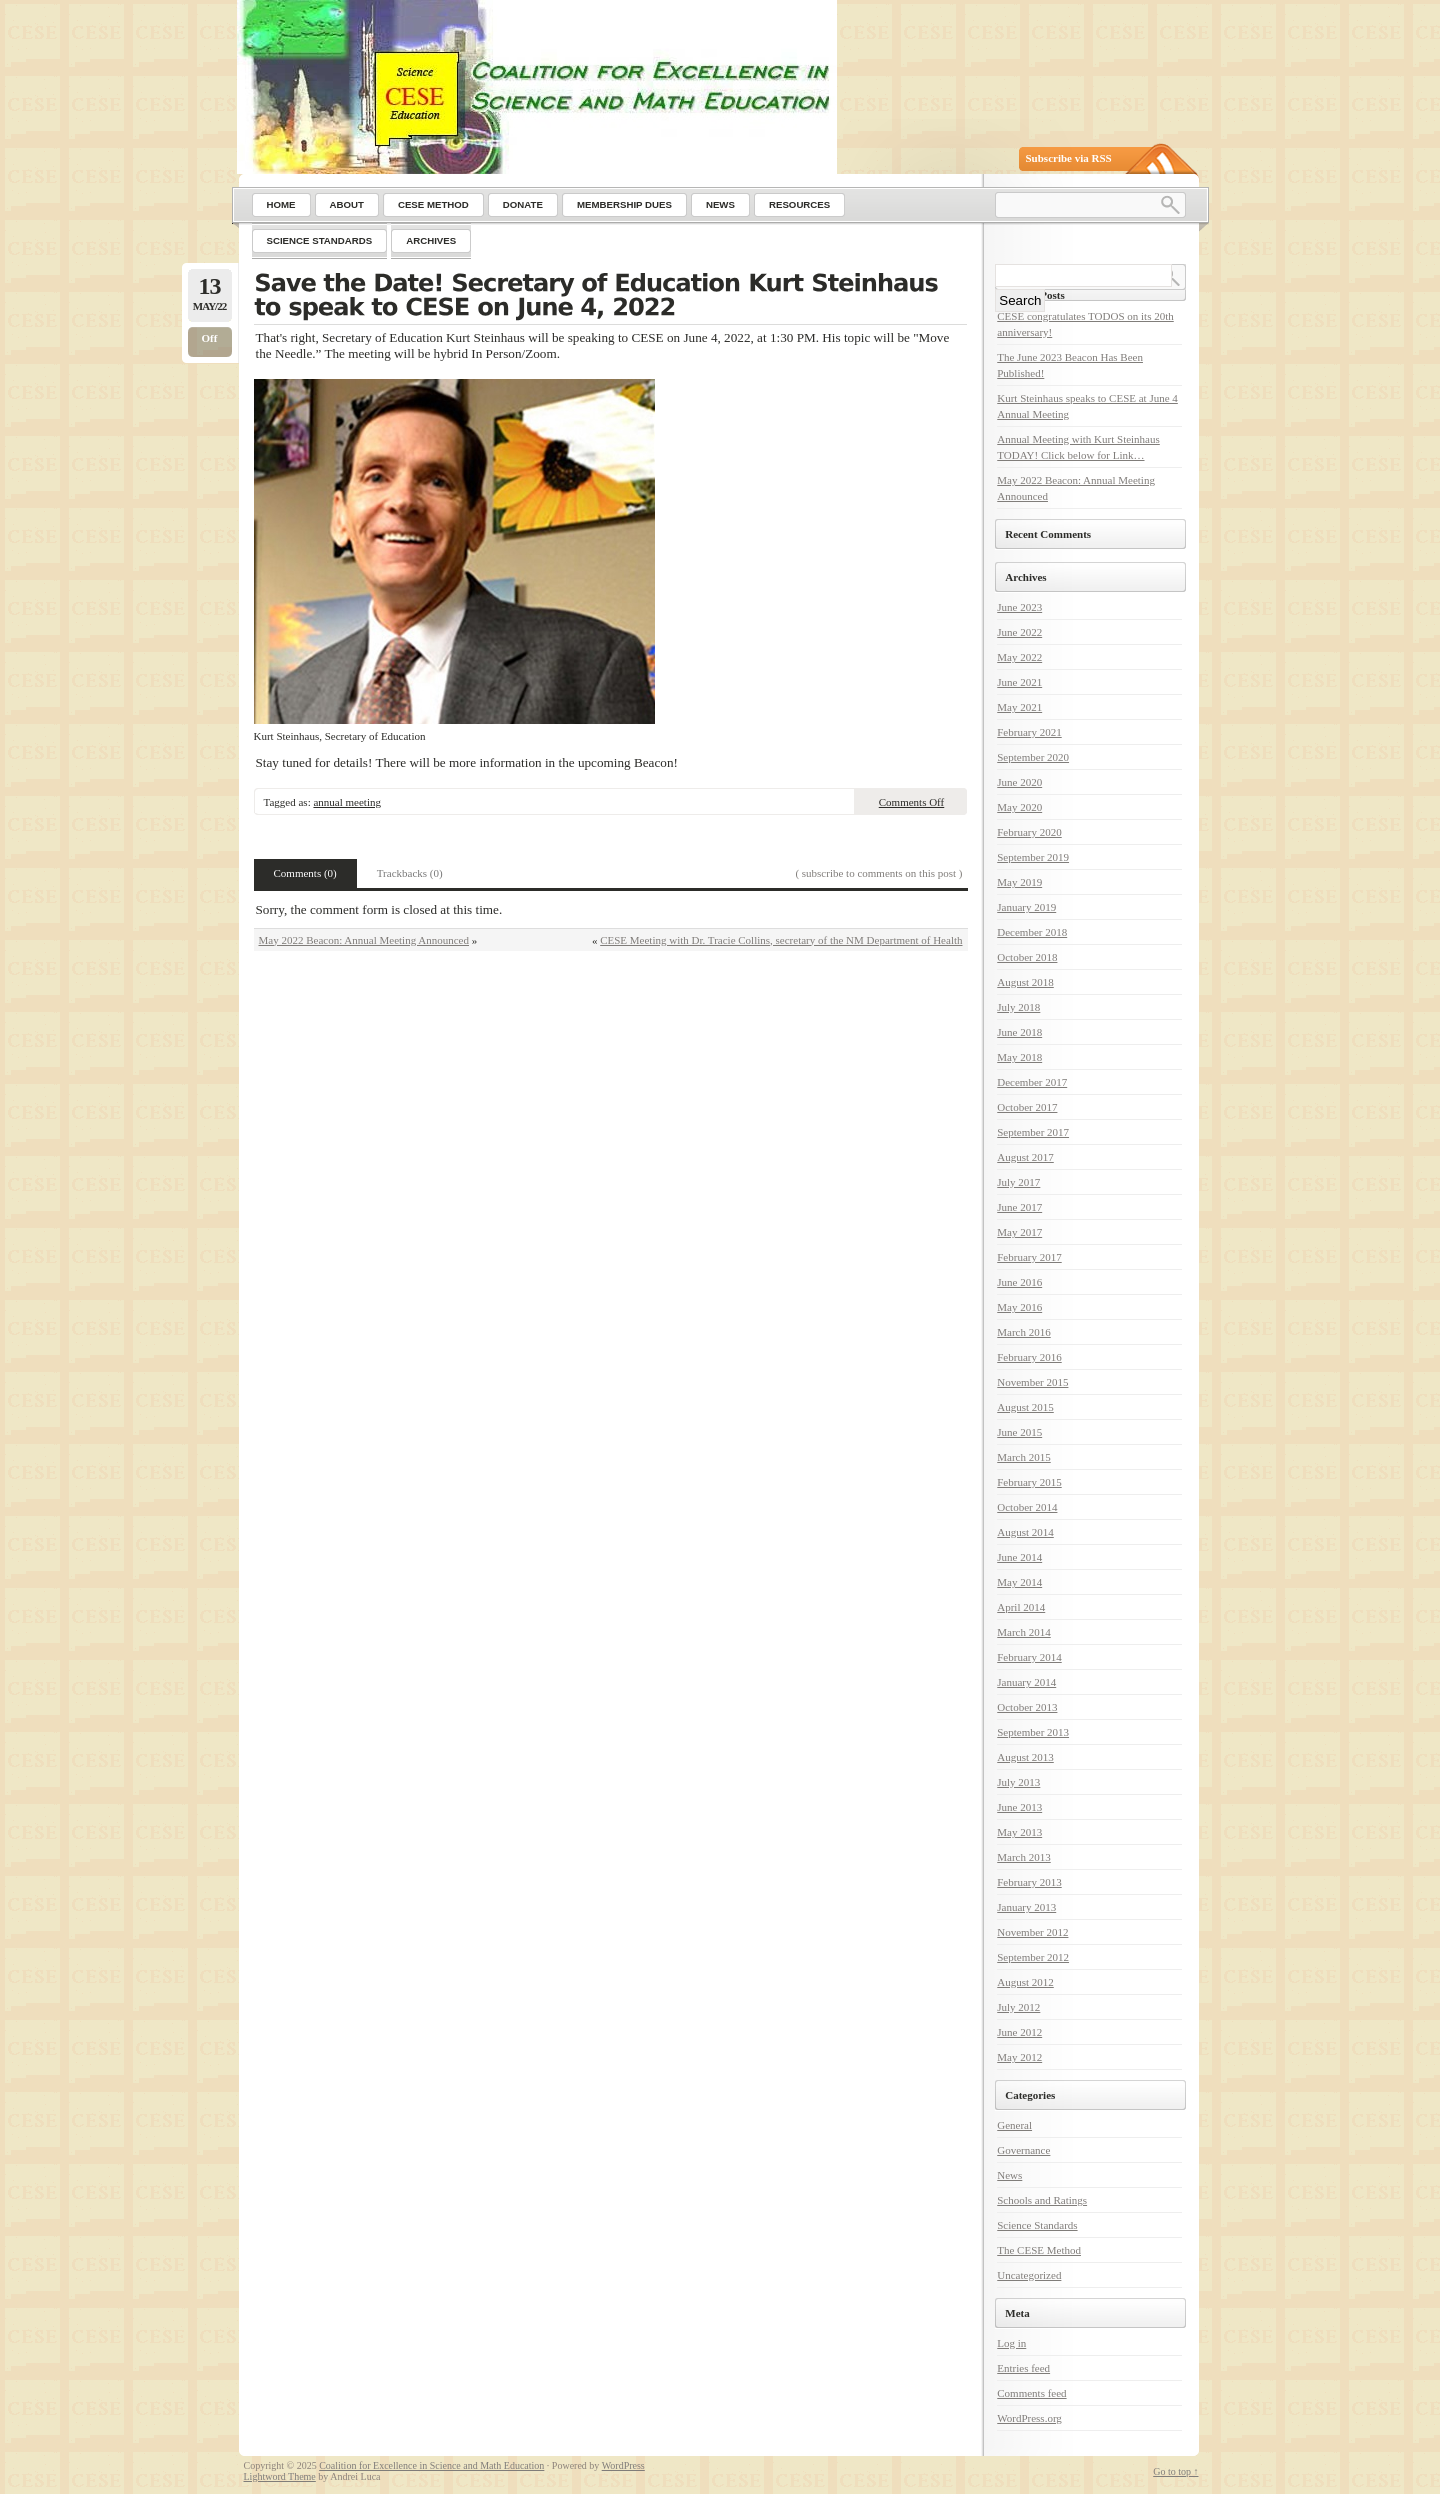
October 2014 (1027, 1507)
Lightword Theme (280, 2476)
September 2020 (1033, 757)
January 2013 (1026, 1907)
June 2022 (1019, 632)
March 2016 (1023, 1332)
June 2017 (1019, 1207)
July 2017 (1018, 1182)
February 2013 (1029, 1882)
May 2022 (1019, 657)
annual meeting (347, 802)
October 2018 (1027, 957)
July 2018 (1018, 1007)
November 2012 (1032, 1932)
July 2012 (1018, 2007)
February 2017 (1029, 1257)
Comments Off (912, 802)
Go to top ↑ (1175, 2471)
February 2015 (1029, 1482)
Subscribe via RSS (1069, 158)
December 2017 (1032, 1082)
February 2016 (1029, 1357)
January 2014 (1026, 1682)
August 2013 (1025, 1757)
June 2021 (1019, 682)
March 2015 (1023, 1457)
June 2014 (1019, 1557)
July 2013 (1018, 1782)
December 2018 (1032, 932)
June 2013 (1019, 1807)
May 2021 (1019, 707)
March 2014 (1023, 1632)
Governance (1023, 2150)
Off (210, 338)
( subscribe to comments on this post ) (878, 873)
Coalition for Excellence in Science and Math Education (431, 2465)
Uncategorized (1029, 2275)
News (1009, 2175)
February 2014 (1029, 1657)
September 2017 (1033, 1132)
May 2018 (1019, 1057)
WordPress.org (1029, 2418)
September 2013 (1033, 1732)
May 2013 (1019, 1832)
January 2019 (1026, 907)
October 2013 (1027, 1707)
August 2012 (1025, 1982)
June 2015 (1019, 1432)
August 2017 (1025, 1157)
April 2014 (1021, 1607)
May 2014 (1019, 1582)
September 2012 (1033, 1957)
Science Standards (1037, 2225)
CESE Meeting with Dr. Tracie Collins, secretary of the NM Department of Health (781, 940)
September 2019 (1033, 857)
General (1014, 2125)
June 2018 (1019, 1032)
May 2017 (1019, 1232)
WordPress (623, 2465)
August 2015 (1025, 1407)
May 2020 (1019, 807)
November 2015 (1032, 1382)
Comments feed (1031, 2393)
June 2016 (1019, 1282)
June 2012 (1019, 2032)
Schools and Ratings (1042, 2200)
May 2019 (1019, 882)
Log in (1011, 2343)
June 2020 (1019, 782)
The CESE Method (1039, 2250)
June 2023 (1019, 607)
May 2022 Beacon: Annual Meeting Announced (364, 940)
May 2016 (1019, 1307)
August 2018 (1025, 982)
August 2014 (1025, 1532)
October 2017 (1027, 1107)
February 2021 (1029, 732)
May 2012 (1019, 2057)
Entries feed (1023, 2368)
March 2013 (1023, 1857)
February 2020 (1029, 832)
